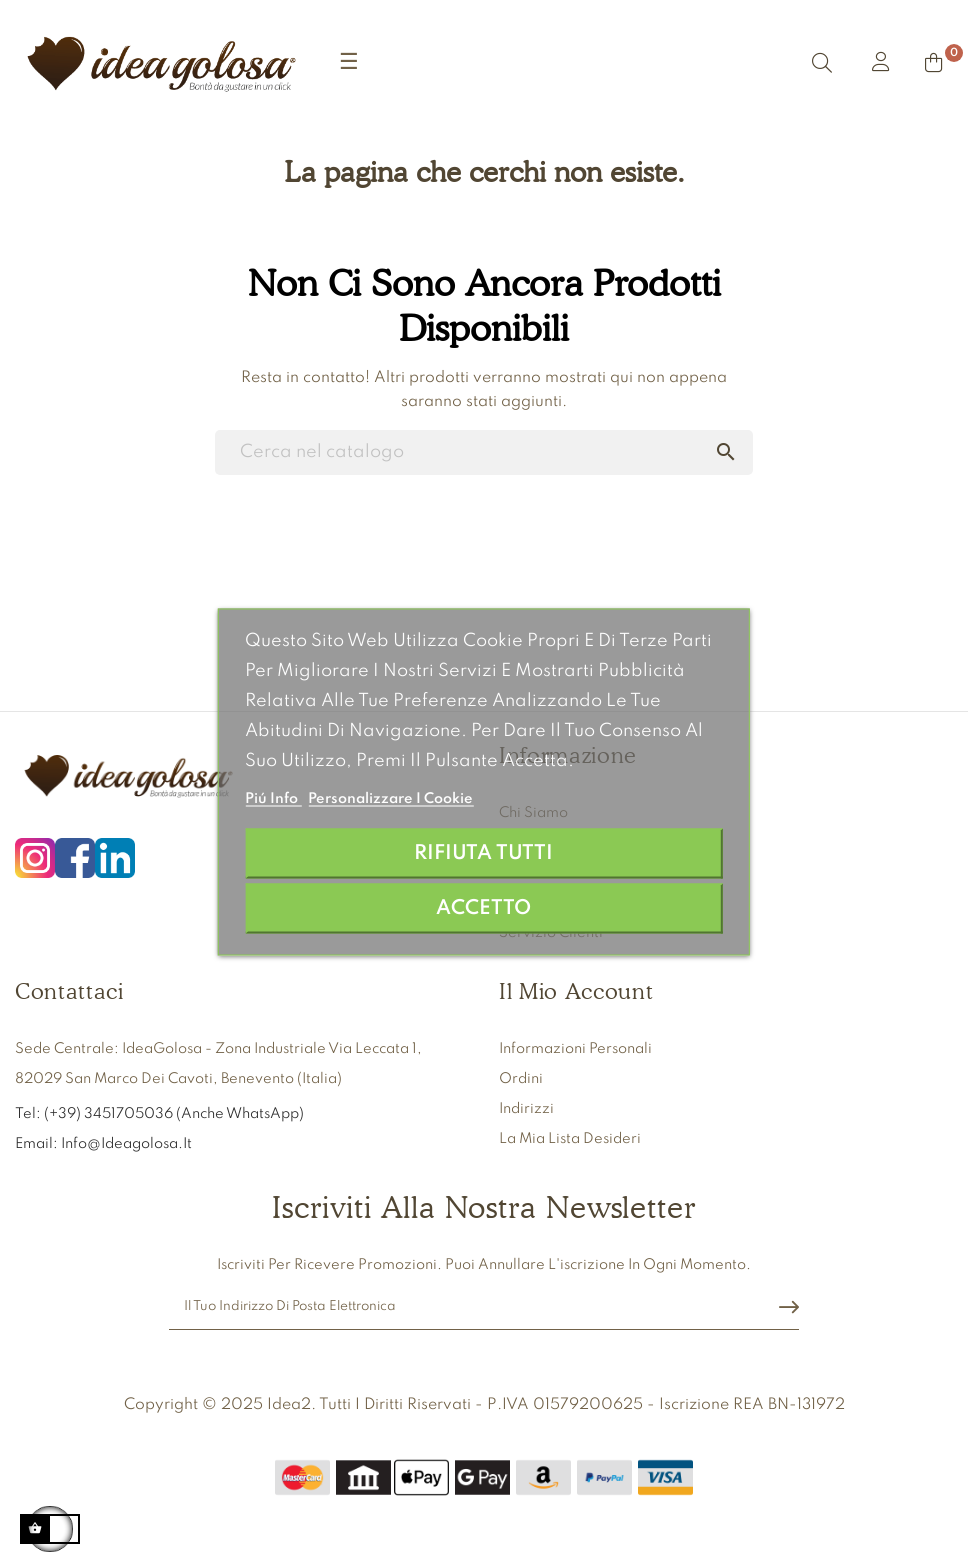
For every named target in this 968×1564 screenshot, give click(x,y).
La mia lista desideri (570, 1139)
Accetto (483, 908)
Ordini (521, 1079)
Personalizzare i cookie (390, 799)
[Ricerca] (484, 452)
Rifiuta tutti (483, 853)
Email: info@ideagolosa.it (103, 1144)
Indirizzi (526, 1109)
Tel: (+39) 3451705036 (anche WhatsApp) (161, 1114)
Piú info (273, 799)
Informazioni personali (575, 1049)
